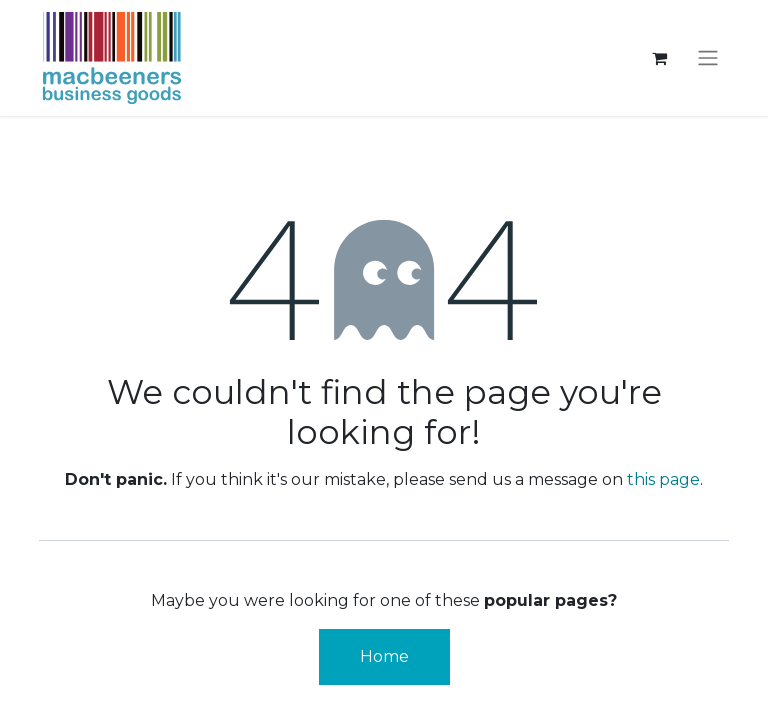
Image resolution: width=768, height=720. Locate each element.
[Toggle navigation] (708, 58)
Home (384, 656)
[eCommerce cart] (659, 58)
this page (663, 479)
